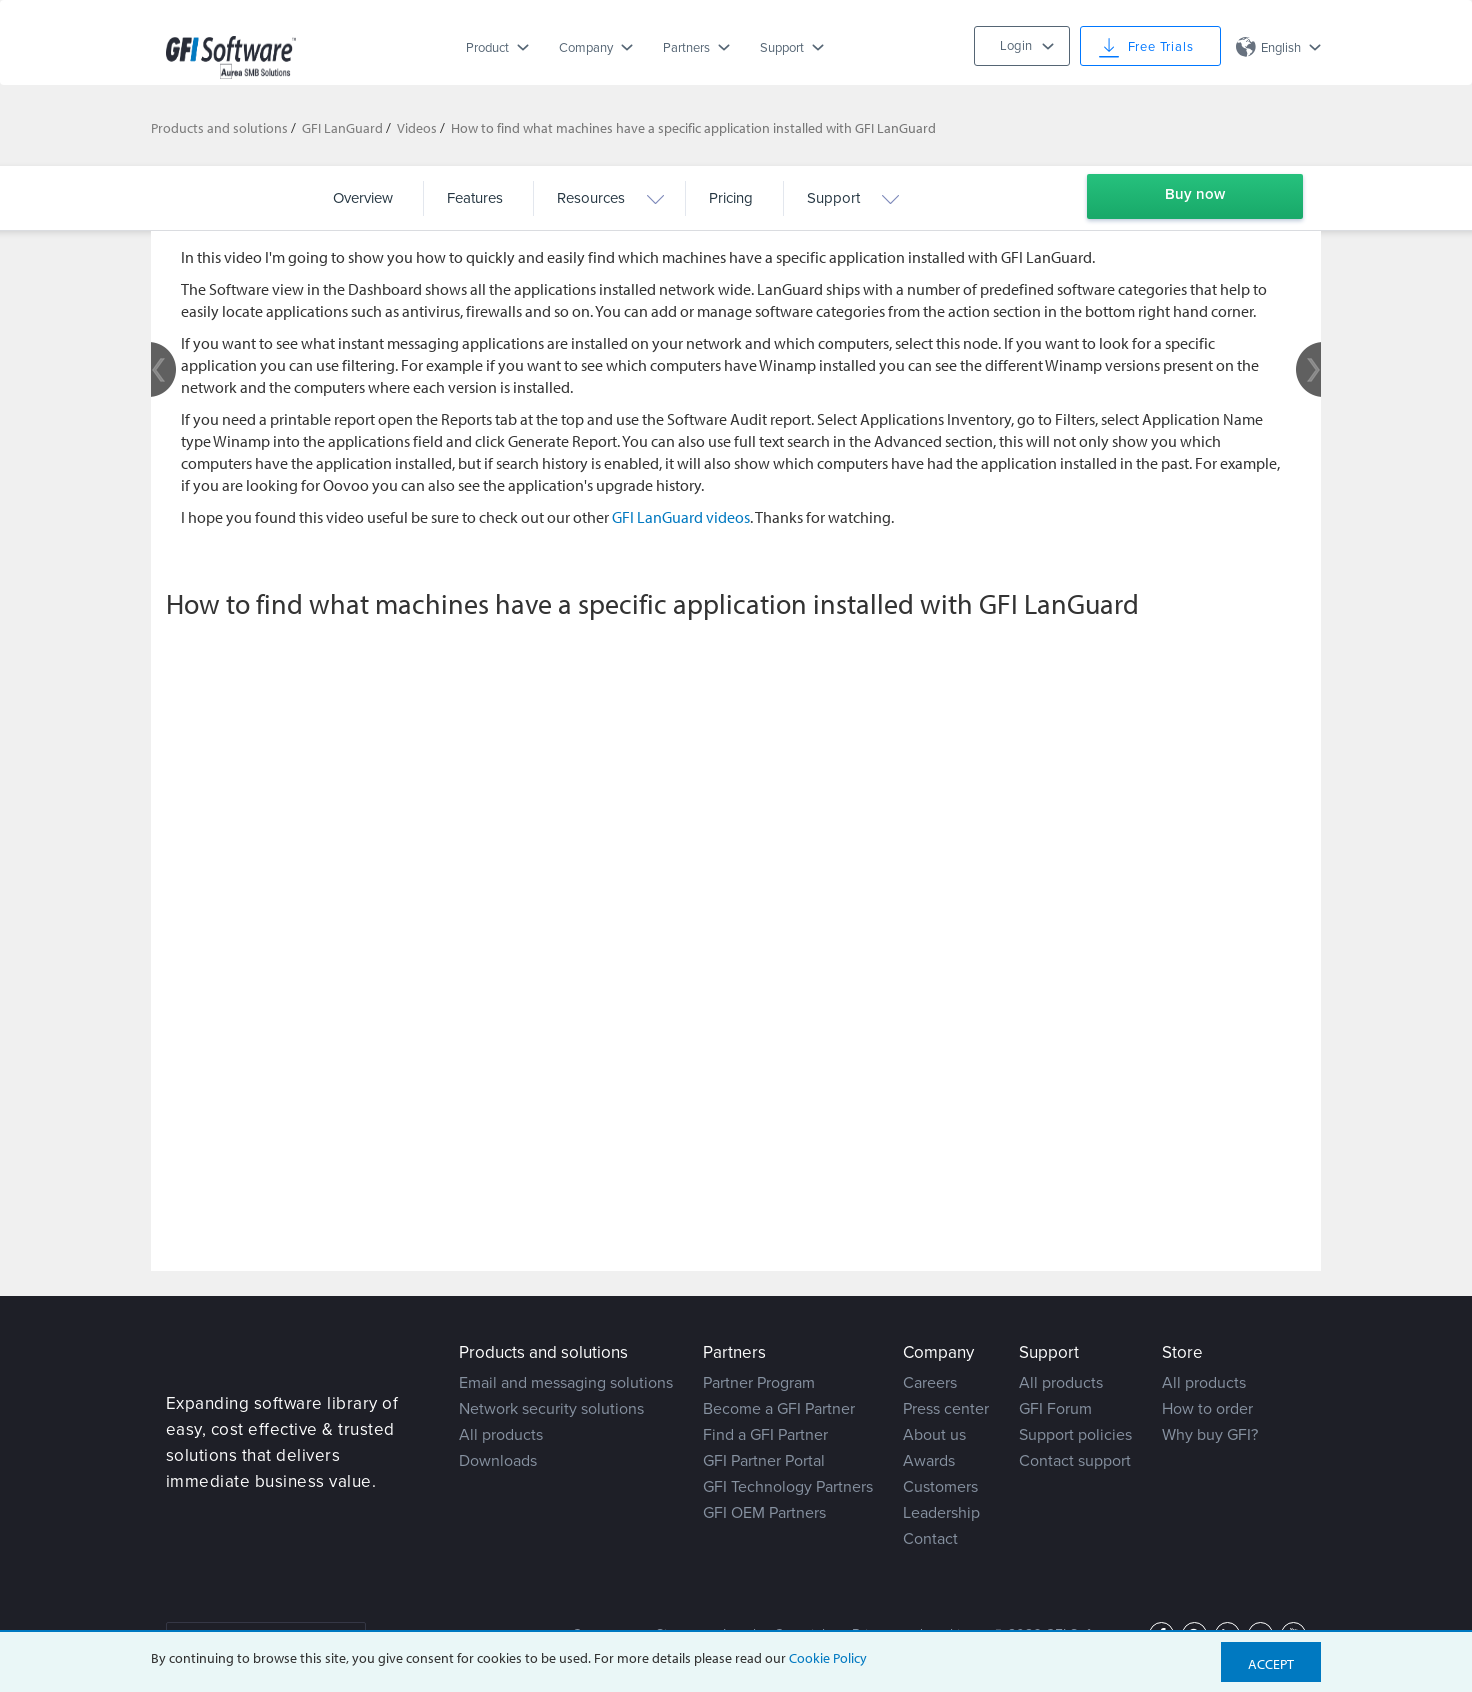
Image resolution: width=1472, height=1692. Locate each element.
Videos (417, 128)
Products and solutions (219, 128)
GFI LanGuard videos (681, 517)
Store (1182, 1352)
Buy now (1195, 194)
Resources (591, 198)
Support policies (1075, 1435)
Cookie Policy (828, 1658)
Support (782, 48)
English (1281, 48)
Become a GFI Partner (779, 1409)
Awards (929, 1461)
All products (501, 1435)
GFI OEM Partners (764, 1513)
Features (475, 198)
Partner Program (759, 1383)
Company (586, 48)
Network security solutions (551, 1409)
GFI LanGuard (342, 128)
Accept (1271, 1664)
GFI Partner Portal (764, 1461)
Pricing (731, 198)
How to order (1207, 1409)
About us (934, 1435)
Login (1016, 46)
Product (487, 48)
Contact (930, 1539)
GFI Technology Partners (788, 1487)
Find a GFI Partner (765, 1435)
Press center (946, 1409)
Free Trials (1161, 47)
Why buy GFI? (1210, 1435)
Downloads (498, 1461)
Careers (930, 1383)
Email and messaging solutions (566, 1383)
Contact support (1075, 1461)
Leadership (941, 1513)
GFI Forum (1055, 1409)
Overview (363, 198)
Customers (940, 1487)
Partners (686, 48)
